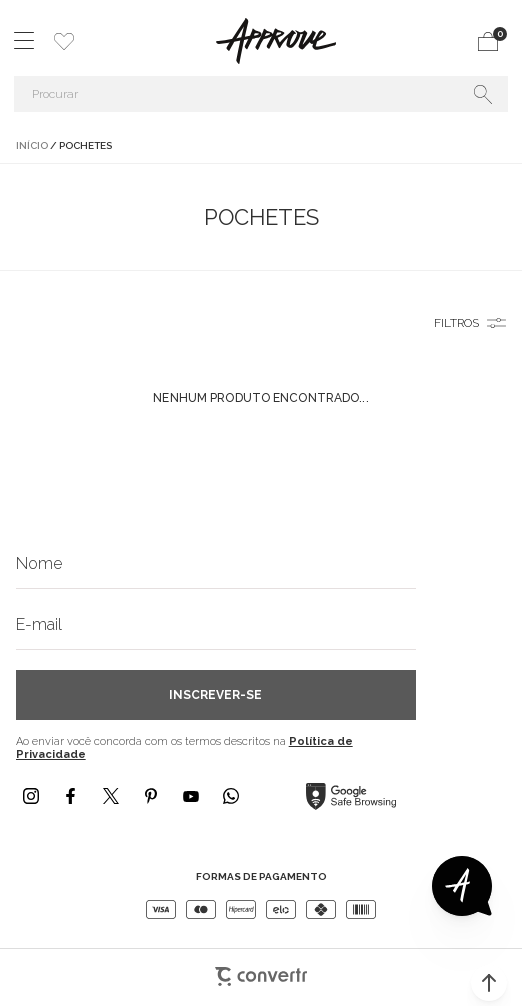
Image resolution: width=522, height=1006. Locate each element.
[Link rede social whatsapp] (231, 796)
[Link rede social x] (111, 796)
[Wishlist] (64, 41)
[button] (489, 983)
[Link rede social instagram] (31, 796)
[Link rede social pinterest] (151, 796)
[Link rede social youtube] (191, 796)
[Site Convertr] (261, 967)
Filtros (456, 323)
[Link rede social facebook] (71, 796)
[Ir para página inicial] (32, 145)
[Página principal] (276, 41)
